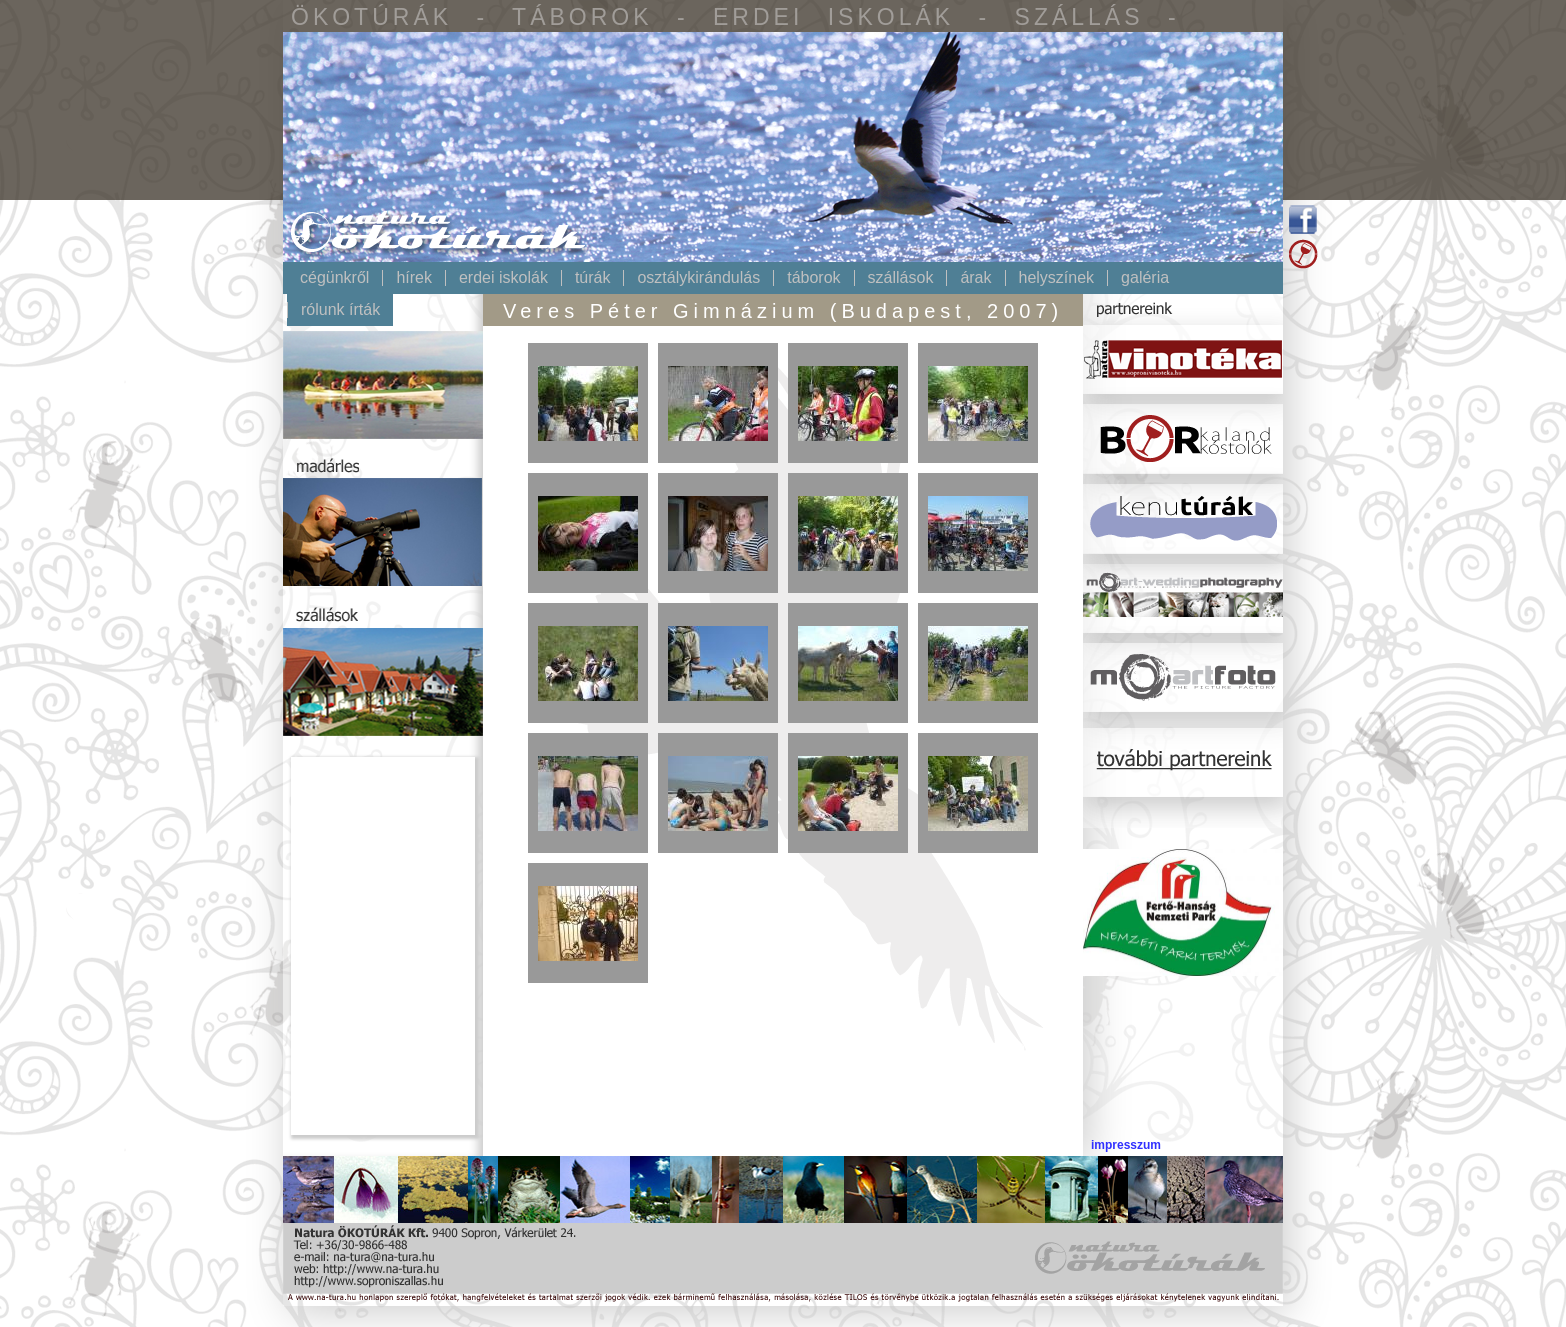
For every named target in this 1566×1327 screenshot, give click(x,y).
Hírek (414, 278)
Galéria (1145, 278)
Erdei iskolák (503, 278)
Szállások (901, 278)
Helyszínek (1057, 278)
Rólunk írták (340, 310)
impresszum (1126, 1145)
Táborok (813, 278)
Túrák (593, 278)
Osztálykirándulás (698, 278)
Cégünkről (334, 278)
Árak (975, 278)
